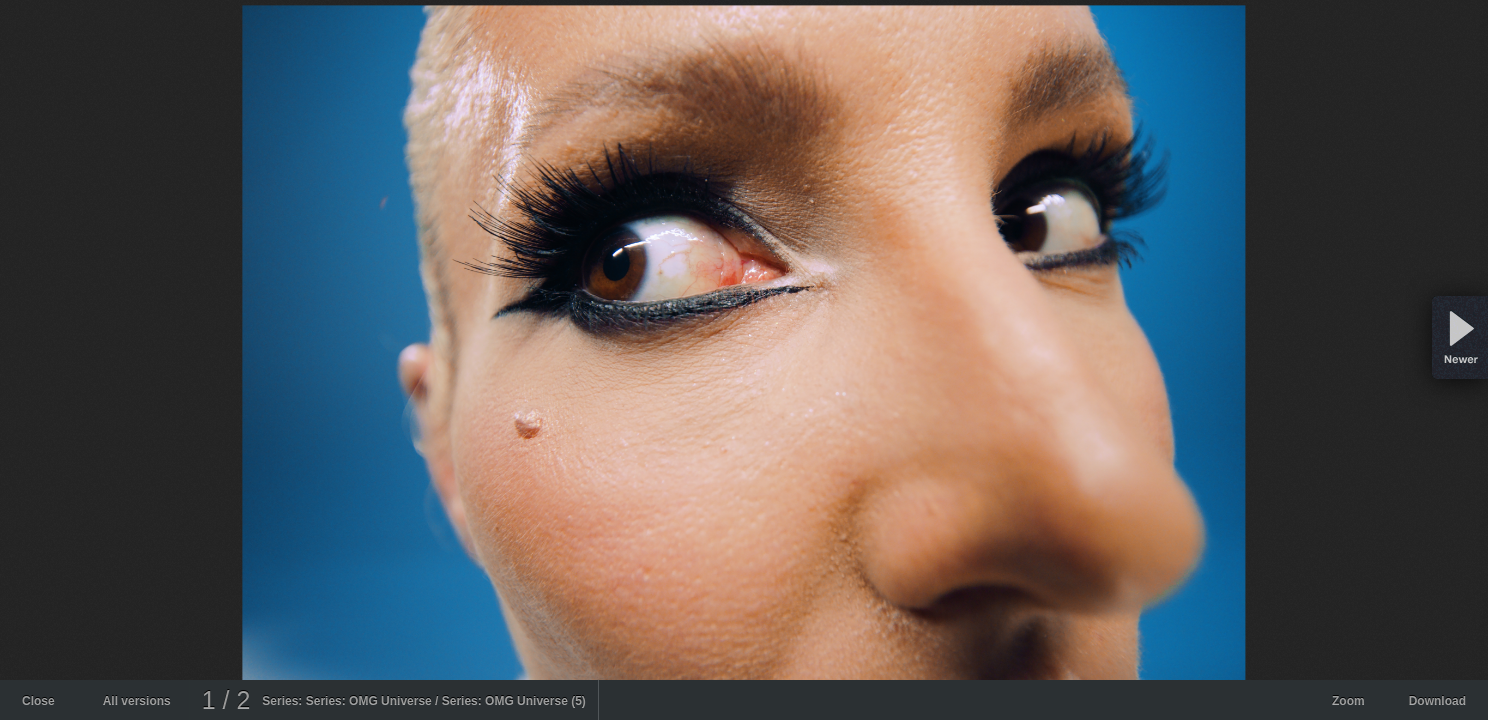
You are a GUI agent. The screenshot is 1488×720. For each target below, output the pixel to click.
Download (1437, 701)
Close (38, 701)
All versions (137, 701)
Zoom (1348, 701)
